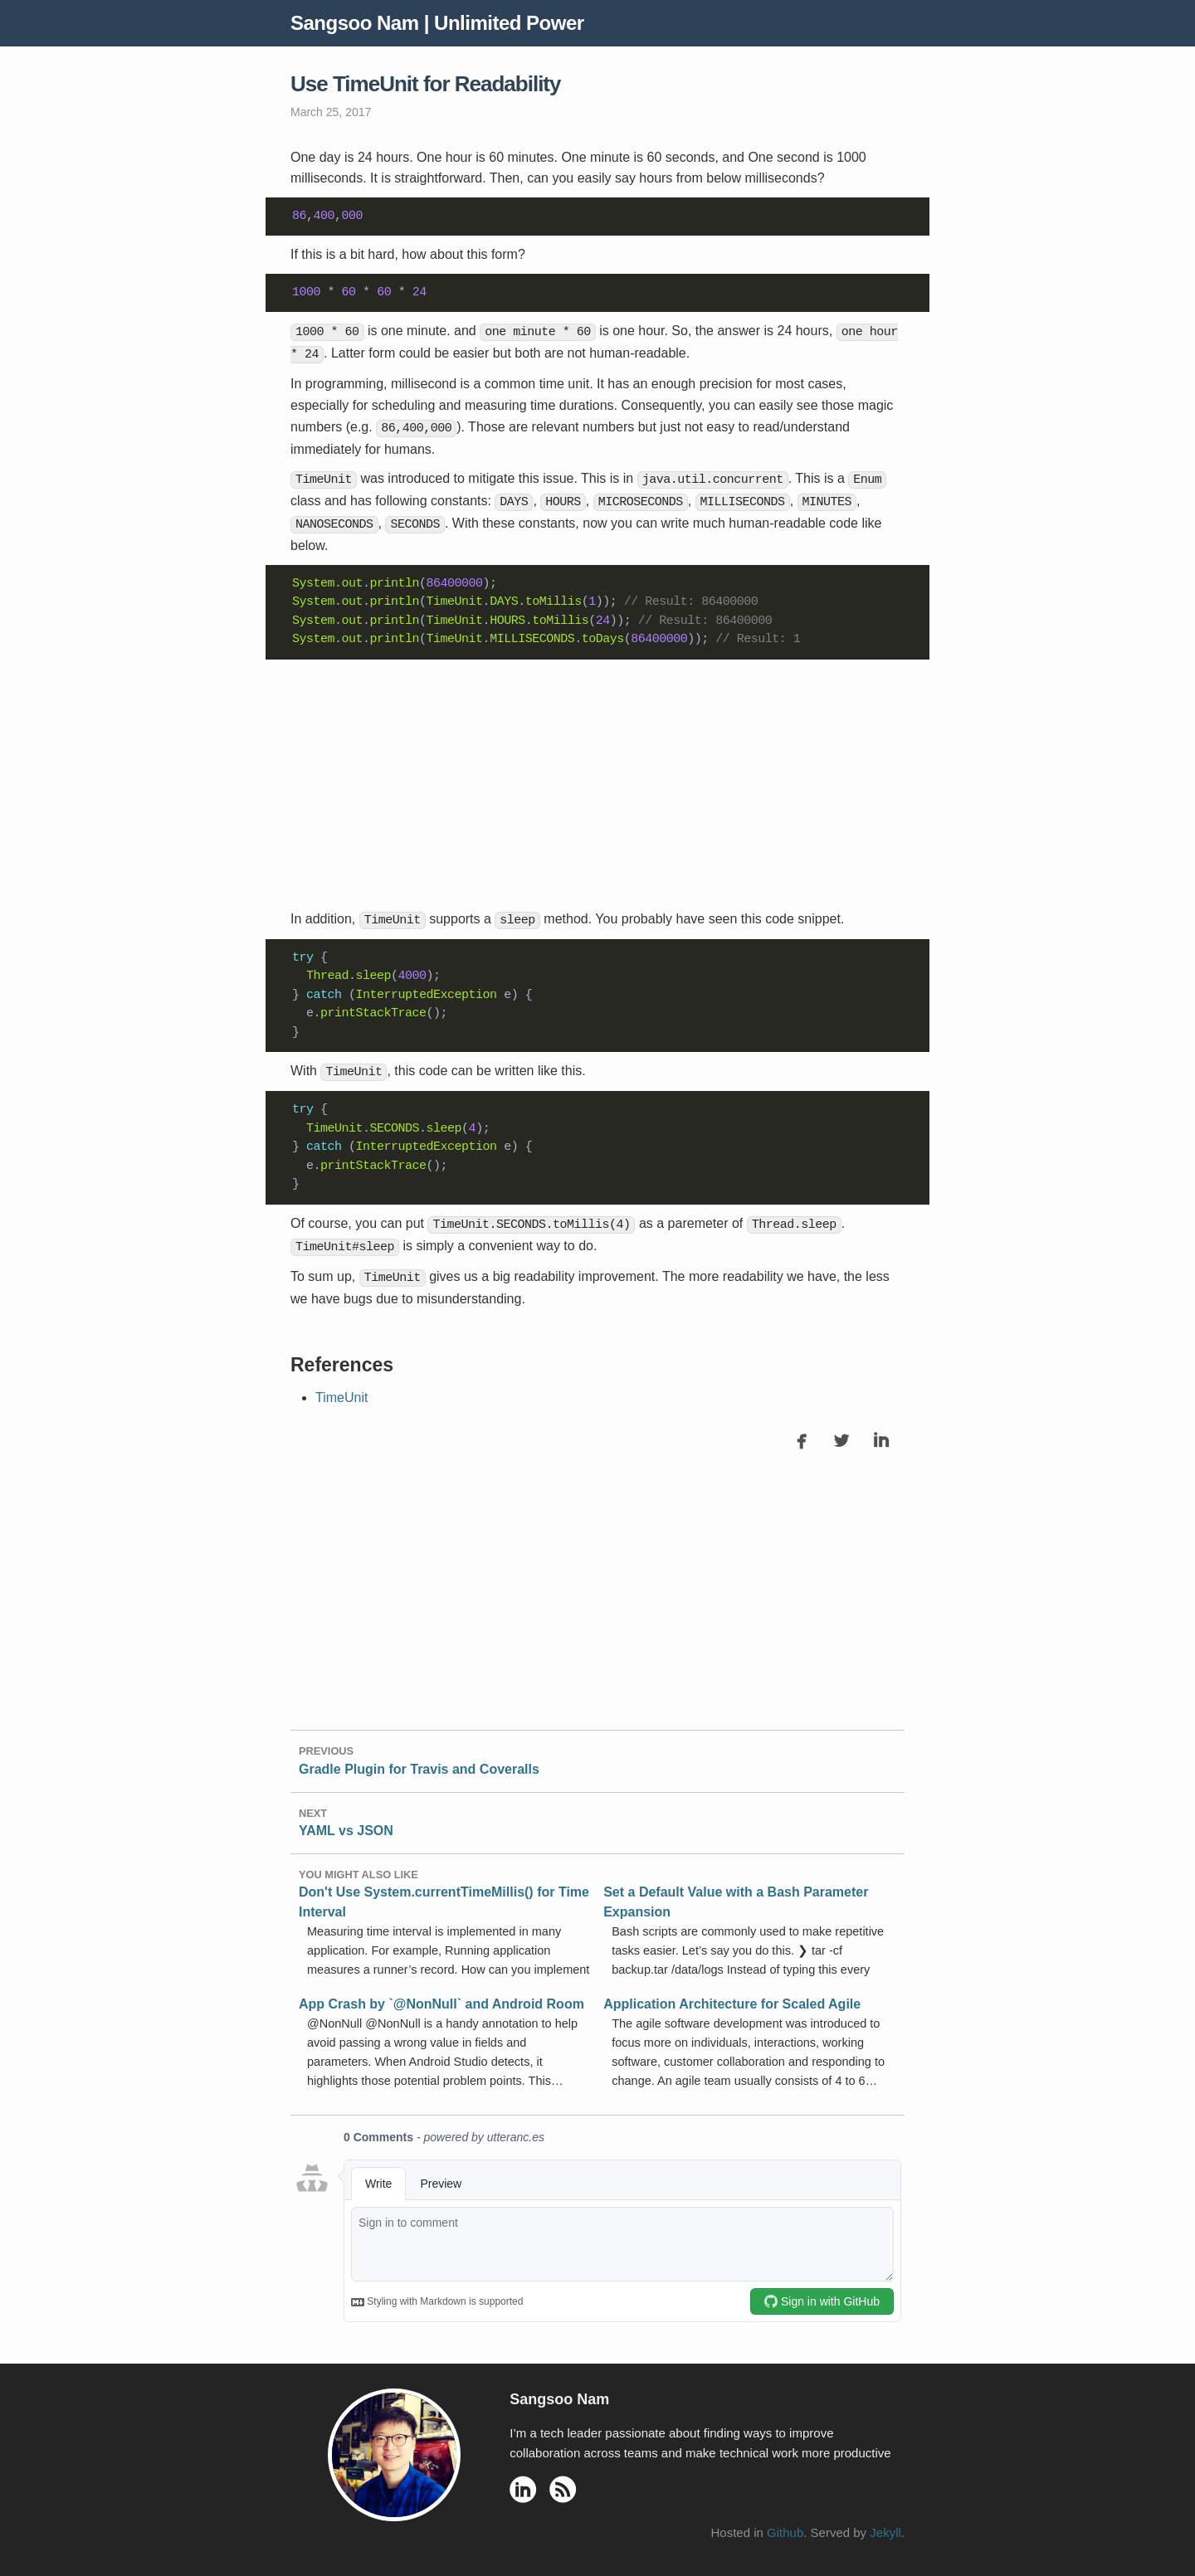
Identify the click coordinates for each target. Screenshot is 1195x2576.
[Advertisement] (597, 776)
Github (785, 2520)
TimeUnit (341, 1384)
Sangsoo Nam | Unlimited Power (437, 23)
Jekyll (885, 2520)
